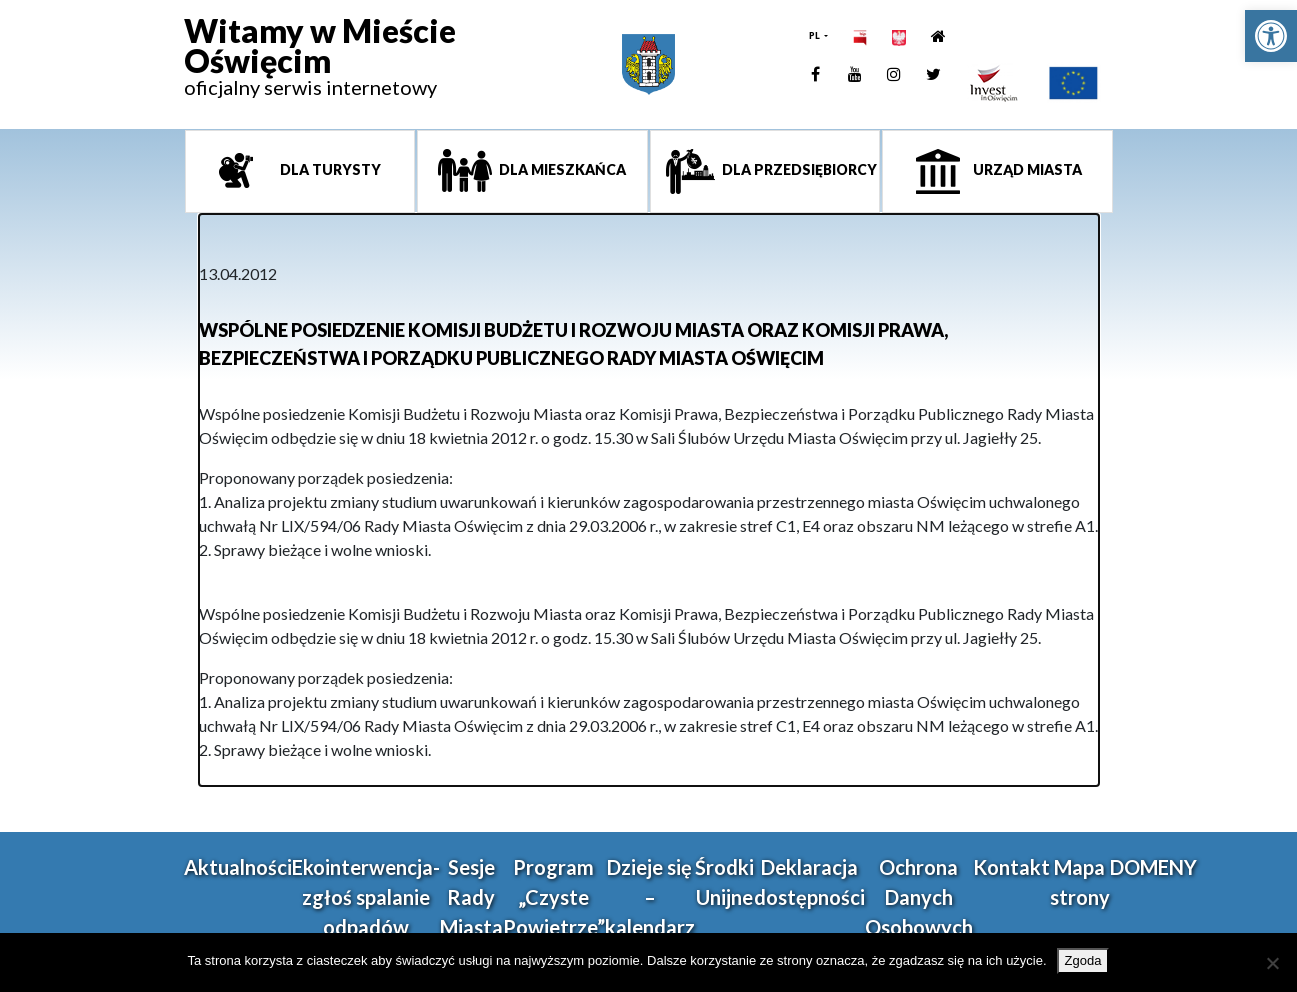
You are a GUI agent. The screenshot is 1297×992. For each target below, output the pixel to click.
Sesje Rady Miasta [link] (471, 897)
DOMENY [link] (1153, 867)
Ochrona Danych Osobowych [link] (919, 897)
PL (815, 35)
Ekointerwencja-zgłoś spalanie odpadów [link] (366, 897)
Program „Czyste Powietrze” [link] (554, 897)
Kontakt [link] (1011, 867)
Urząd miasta (1026, 169)
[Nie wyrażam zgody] (1272, 963)
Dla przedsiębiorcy (798, 169)
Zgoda (1083, 960)
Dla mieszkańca (561, 169)
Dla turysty (329, 169)
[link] (1271, 36)
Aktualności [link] (238, 867)
